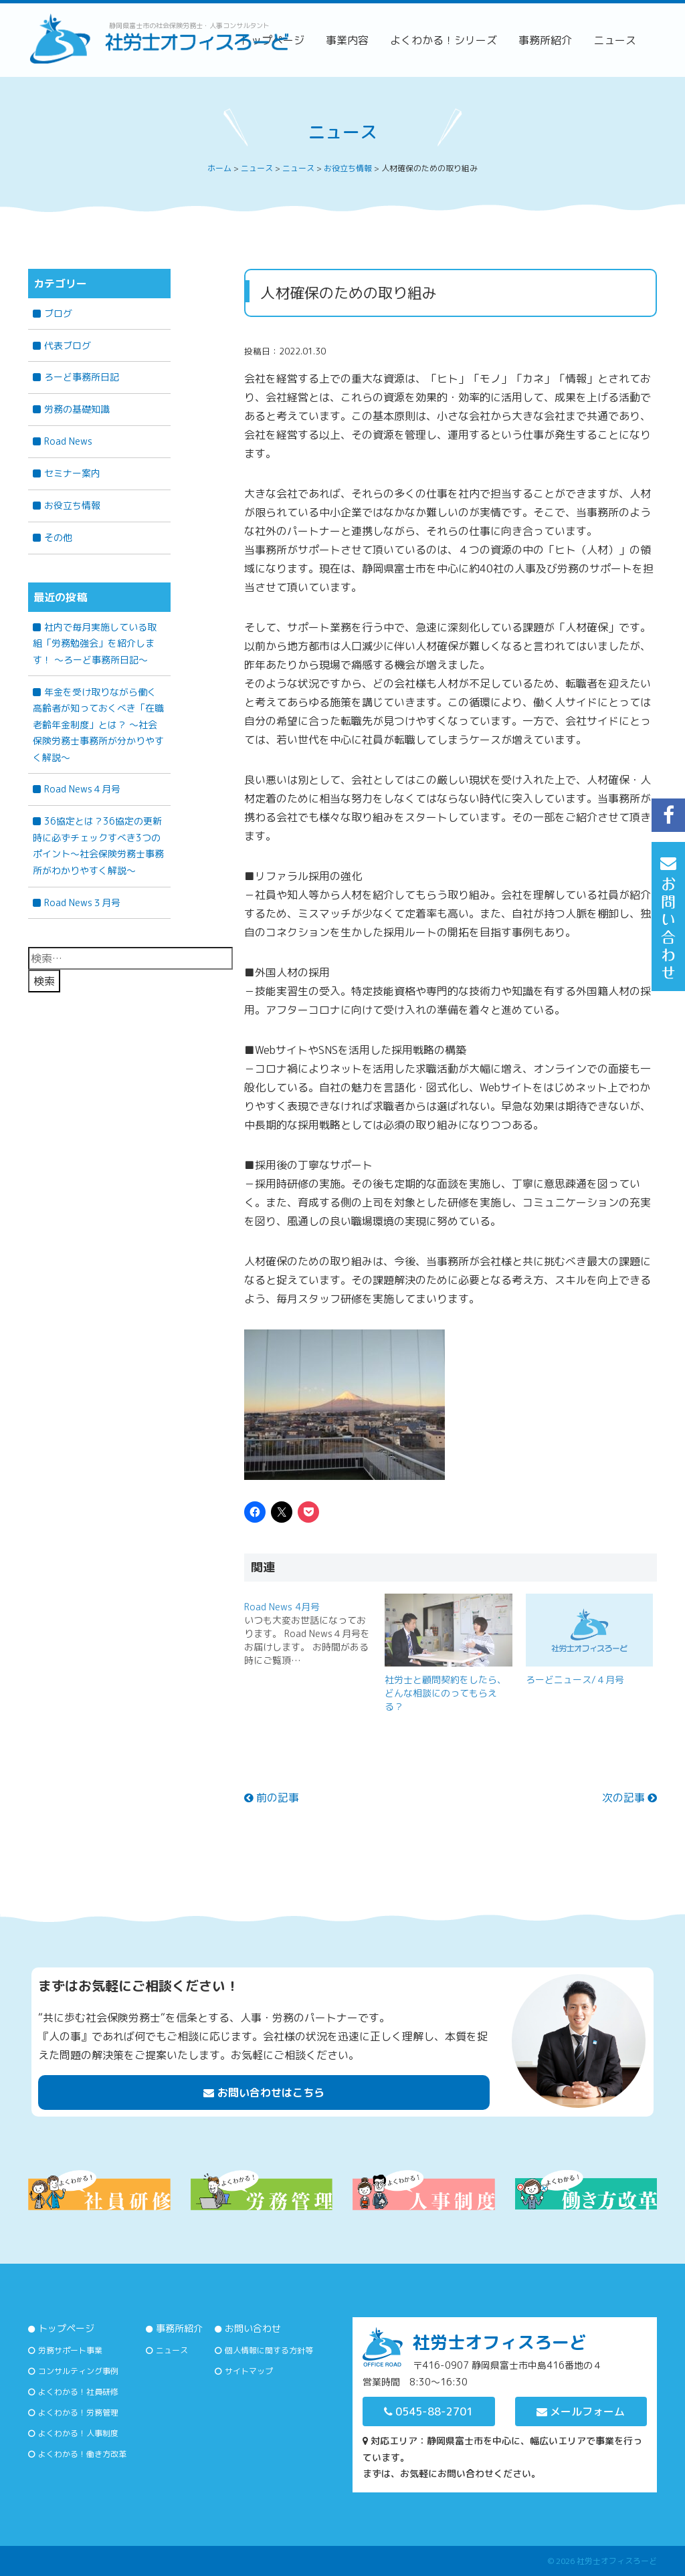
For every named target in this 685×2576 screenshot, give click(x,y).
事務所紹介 (545, 40)
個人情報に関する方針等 (269, 2350)
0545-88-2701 (428, 2411)
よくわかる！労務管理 (78, 2412)
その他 (58, 537)
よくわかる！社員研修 (78, 2391)
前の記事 (271, 1797)
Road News (68, 441)
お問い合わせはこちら (263, 2092)
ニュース (614, 40)
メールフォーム (580, 2411)
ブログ (58, 313)
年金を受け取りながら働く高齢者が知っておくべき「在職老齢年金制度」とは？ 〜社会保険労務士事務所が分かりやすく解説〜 (98, 724)
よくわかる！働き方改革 (82, 2454)
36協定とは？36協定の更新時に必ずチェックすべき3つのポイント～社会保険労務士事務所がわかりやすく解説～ (98, 846)
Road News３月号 (82, 902)
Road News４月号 (82, 788)
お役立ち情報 (72, 505)
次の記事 (629, 1797)
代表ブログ (67, 345)
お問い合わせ (253, 2328)
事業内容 (347, 40)
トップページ (66, 2328)
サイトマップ (249, 2371)
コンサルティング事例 (78, 2371)
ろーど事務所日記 (81, 376)
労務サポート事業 (70, 2350)
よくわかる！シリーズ (443, 40)
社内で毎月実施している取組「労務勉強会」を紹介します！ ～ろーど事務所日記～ (95, 643)
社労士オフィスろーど (617, 2561)
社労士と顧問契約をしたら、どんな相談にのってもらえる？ (445, 1693)
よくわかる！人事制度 (78, 2433)
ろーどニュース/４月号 (575, 1679)
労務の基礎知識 (77, 409)
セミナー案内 (72, 473)
